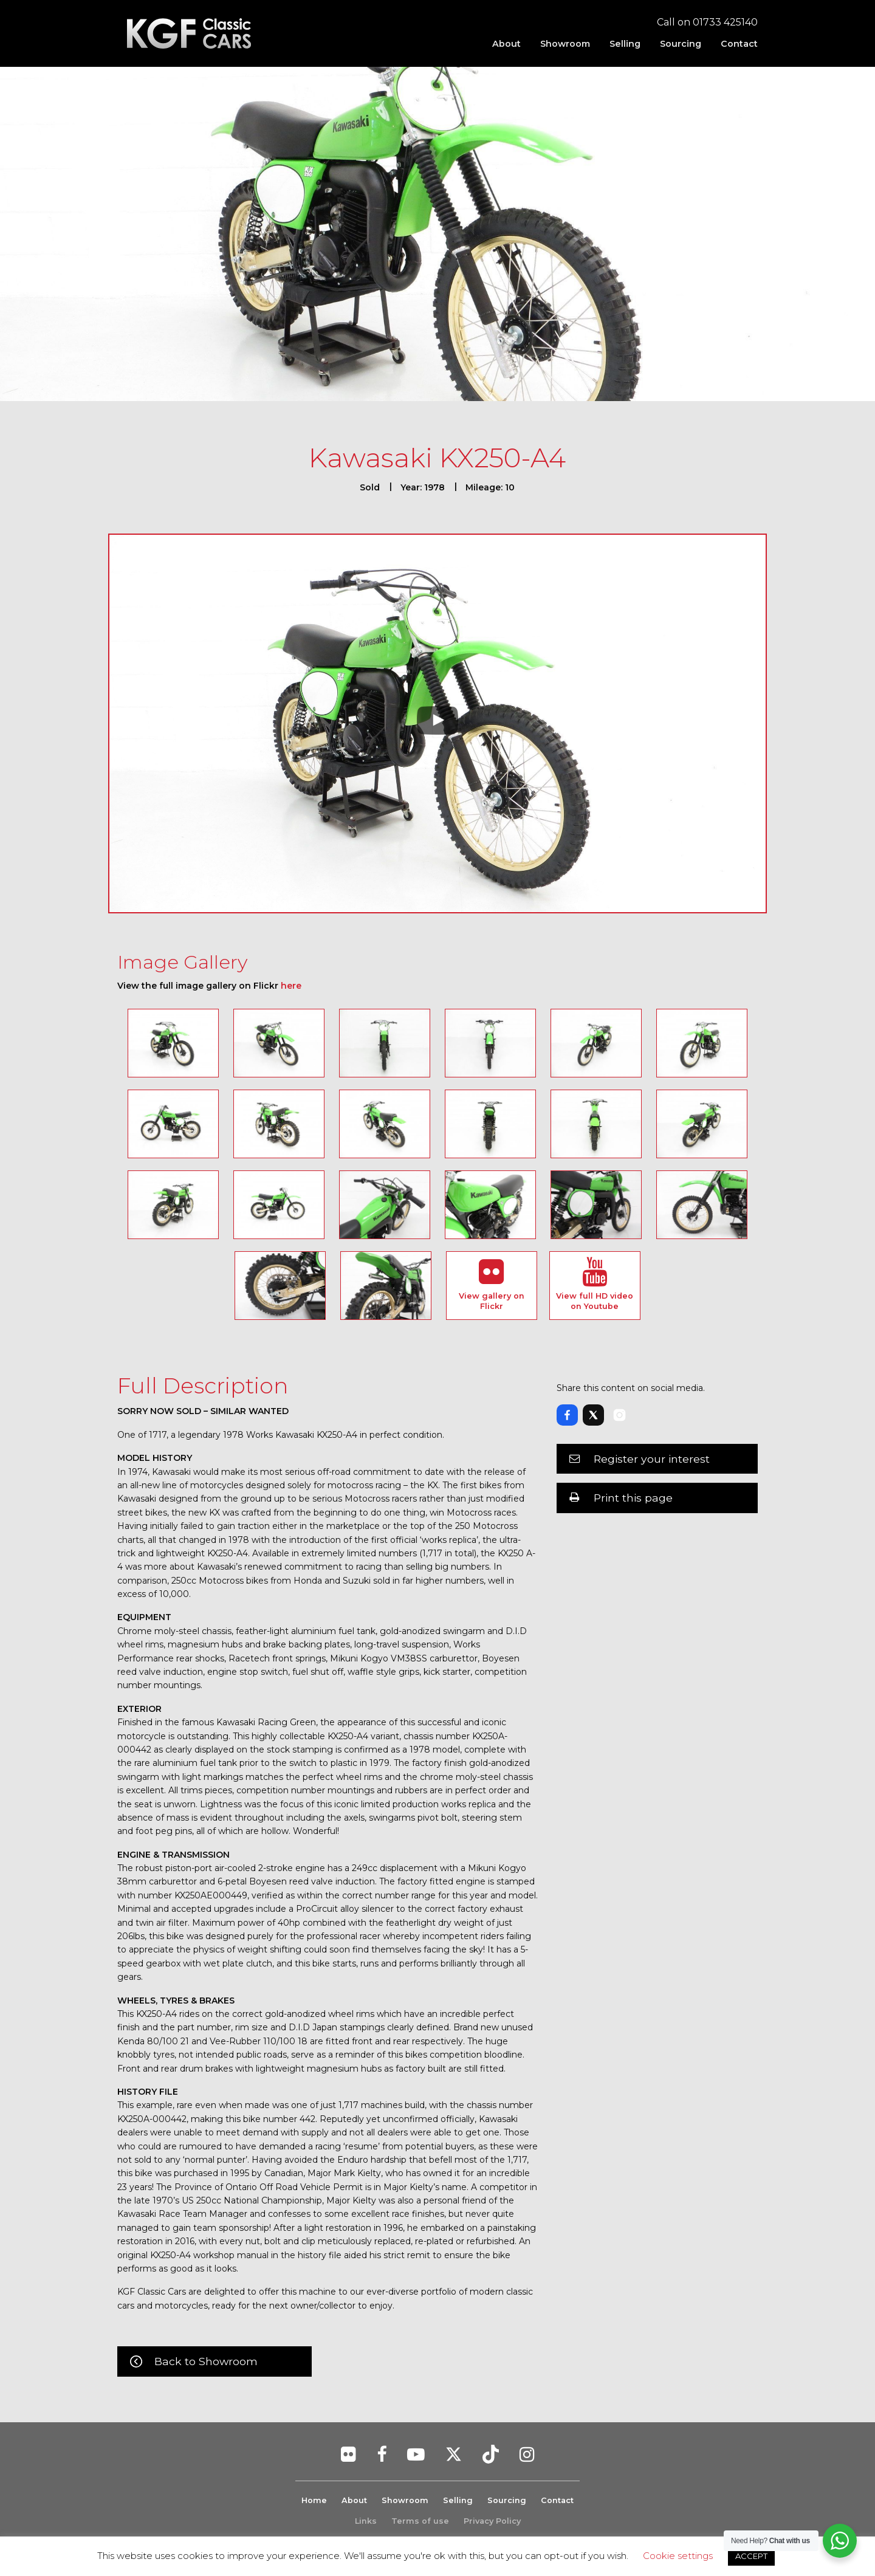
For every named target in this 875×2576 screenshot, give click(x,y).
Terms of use (420, 2521)
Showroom (565, 43)
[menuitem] (506, 44)
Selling (624, 43)
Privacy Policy (492, 2521)
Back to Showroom (206, 2361)
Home (314, 2500)
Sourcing (680, 43)
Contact (739, 43)
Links (366, 2521)
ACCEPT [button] (751, 2556)
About (506, 43)
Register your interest (652, 1458)
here (291, 985)
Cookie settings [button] (678, 2555)
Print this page (633, 1497)
